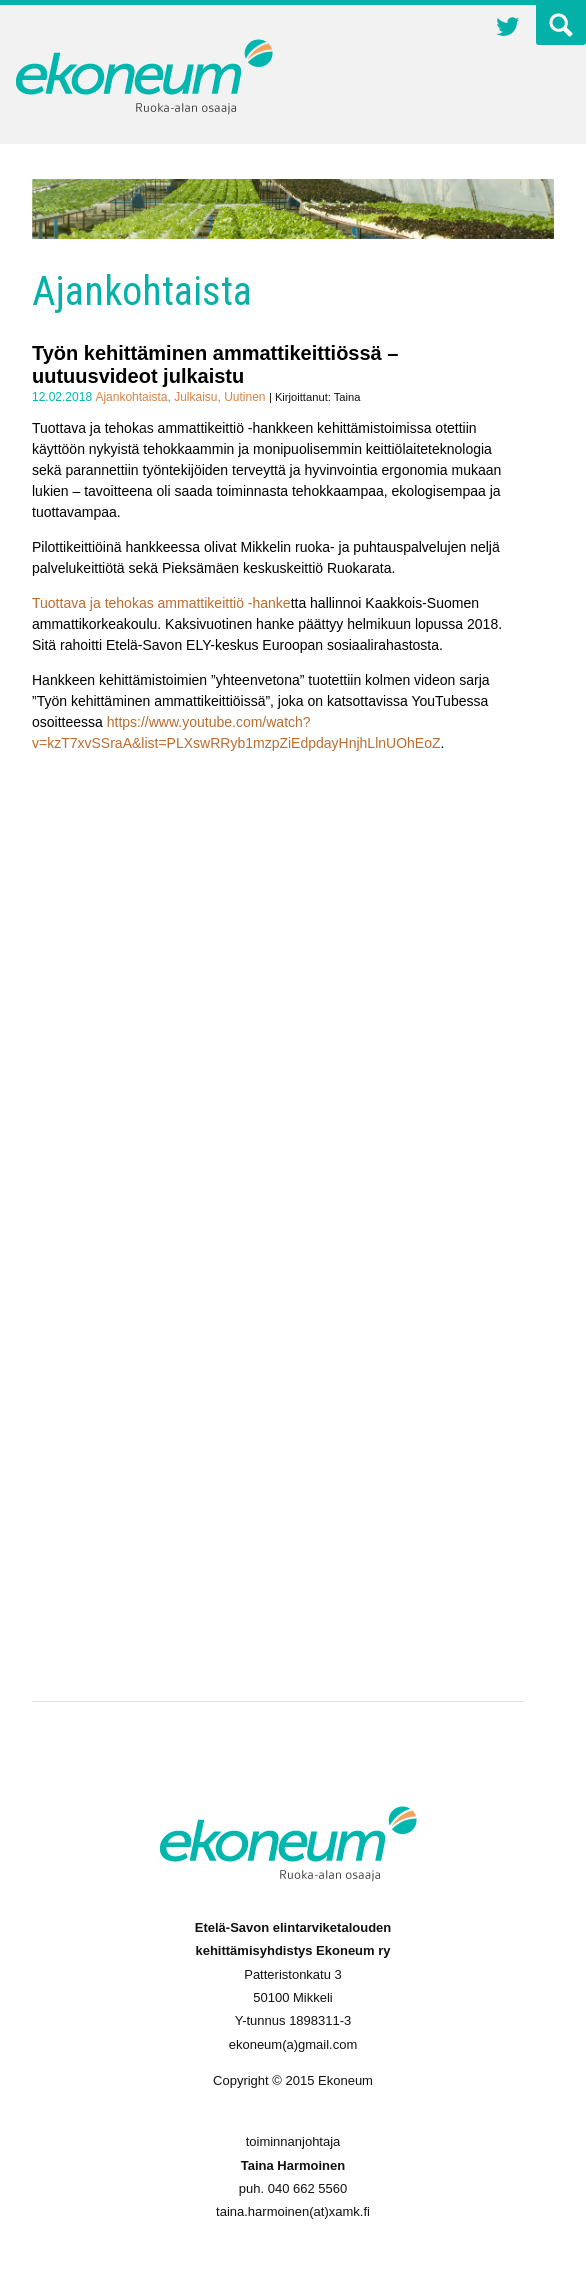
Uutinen (244, 397)
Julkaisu (195, 397)
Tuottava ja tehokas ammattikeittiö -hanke (161, 603)
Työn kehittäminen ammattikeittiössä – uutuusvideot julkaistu (215, 364)
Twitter (508, 29)
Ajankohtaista (131, 397)
